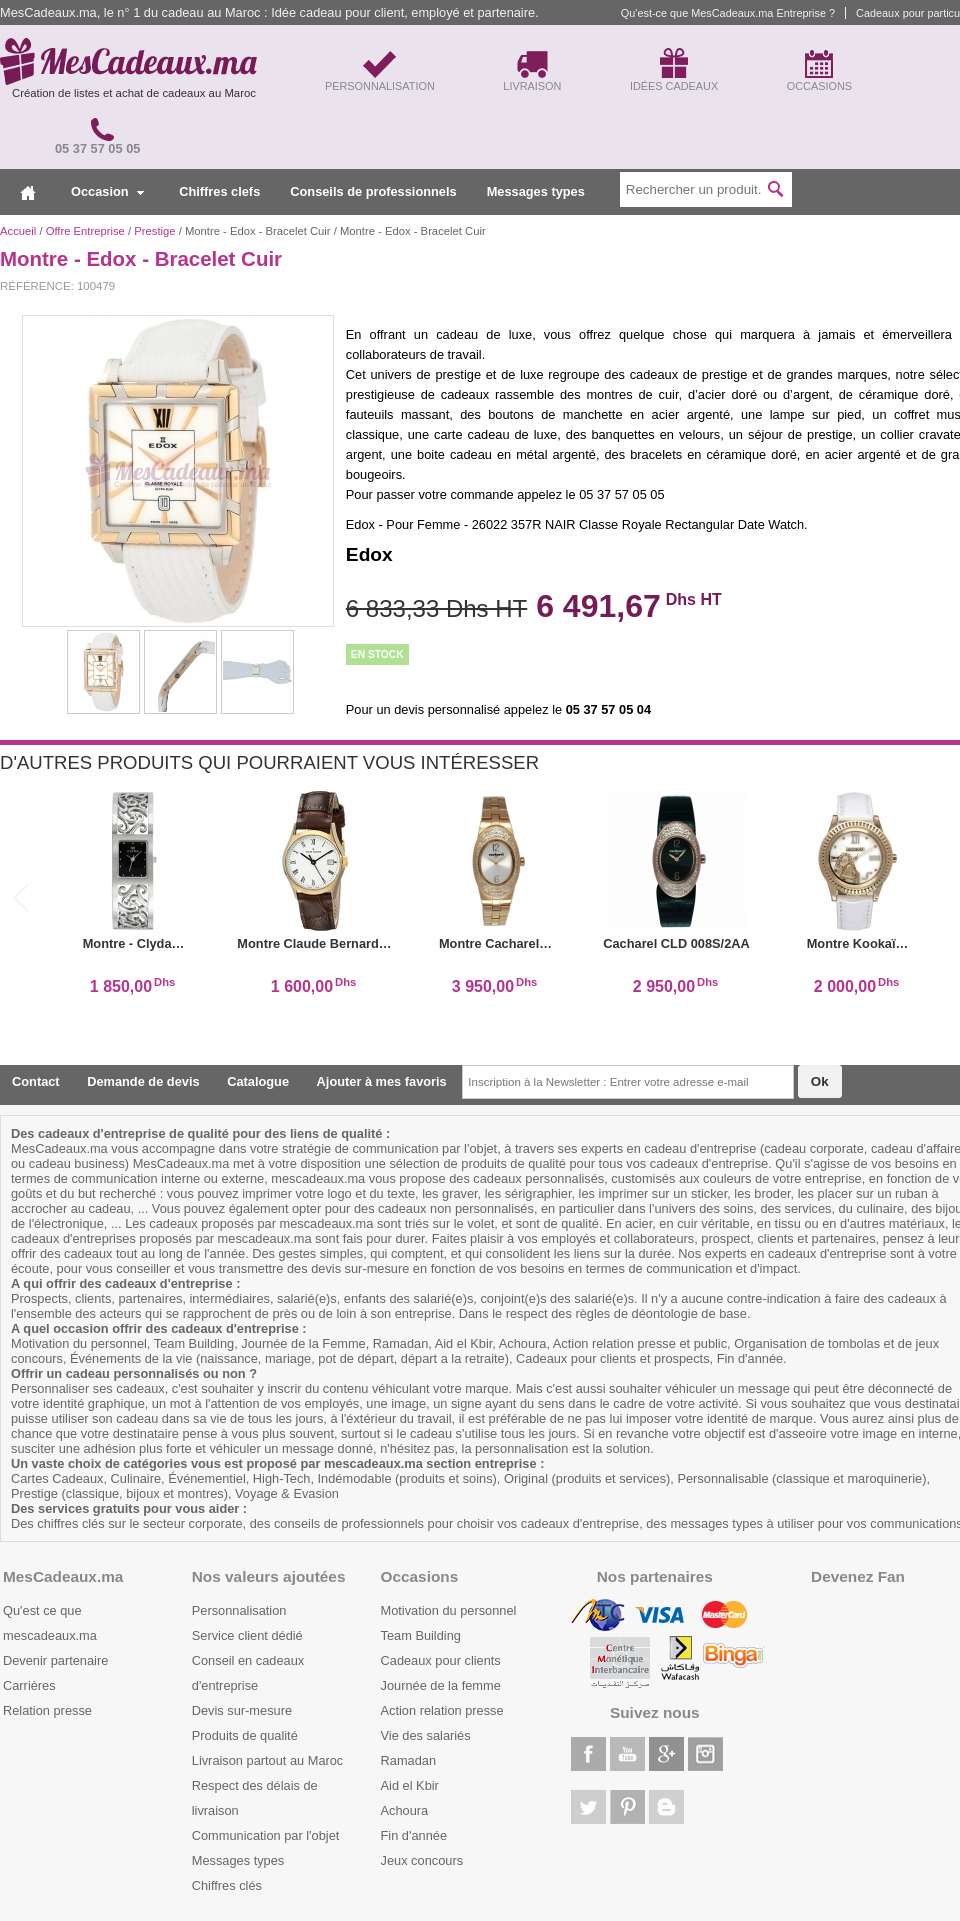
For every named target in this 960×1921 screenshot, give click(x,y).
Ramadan (409, 1760)
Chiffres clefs (219, 191)
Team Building (421, 1635)
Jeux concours (422, 1860)
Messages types (536, 191)
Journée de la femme (441, 1685)
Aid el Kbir (410, 1785)
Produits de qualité (245, 1735)
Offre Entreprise (85, 231)
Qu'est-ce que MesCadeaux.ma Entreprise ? (728, 13)
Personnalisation (239, 1610)
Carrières (29, 1685)
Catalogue (258, 1081)
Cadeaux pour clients (441, 1660)
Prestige (154, 231)
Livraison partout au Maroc (268, 1760)
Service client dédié (247, 1635)
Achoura (405, 1810)
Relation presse (47, 1710)
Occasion (107, 191)
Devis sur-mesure (242, 1710)
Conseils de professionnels (373, 191)
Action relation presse (442, 1710)
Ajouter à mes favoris (382, 1081)
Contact (36, 1081)
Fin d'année (414, 1835)
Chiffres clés (227, 1885)
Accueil (18, 231)
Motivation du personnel (449, 1610)
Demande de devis (143, 1081)
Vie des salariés (426, 1735)
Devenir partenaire (55, 1660)
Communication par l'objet (266, 1835)
